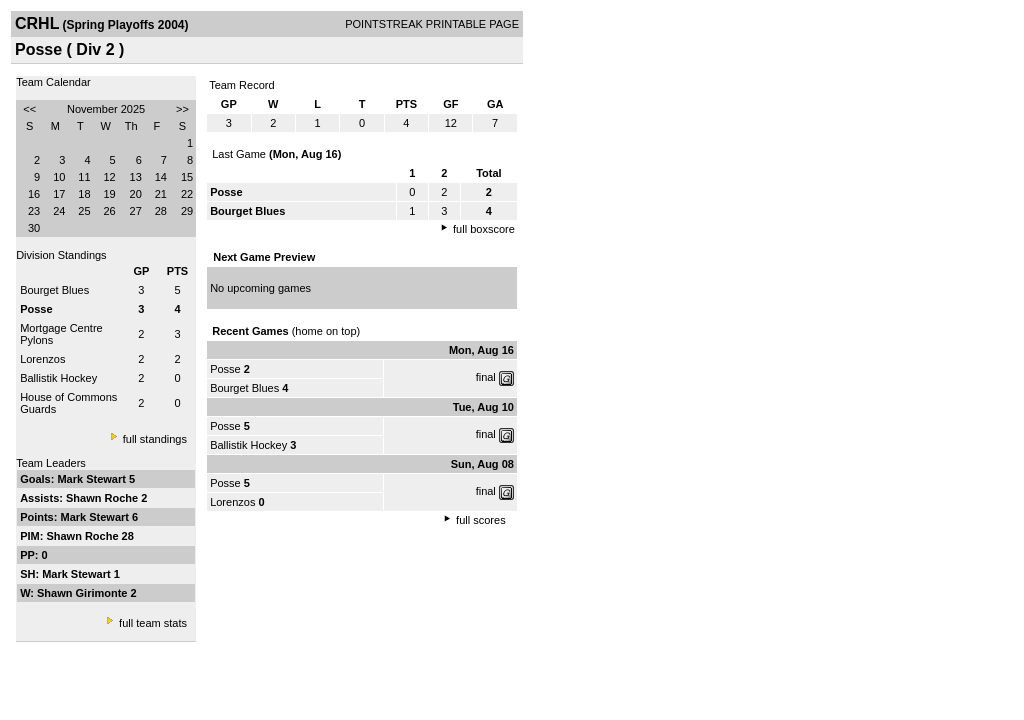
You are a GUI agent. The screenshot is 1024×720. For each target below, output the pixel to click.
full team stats (153, 623)
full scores (481, 520)
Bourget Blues (54, 290)
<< (29, 109)
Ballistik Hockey (58, 378)
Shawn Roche (103, 498)
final (486, 377)
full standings (155, 439)
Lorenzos (42, 359)
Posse (225, 369)
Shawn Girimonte (84, 593)
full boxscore (484, 229)
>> (182, 109)
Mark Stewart (93, 479)
